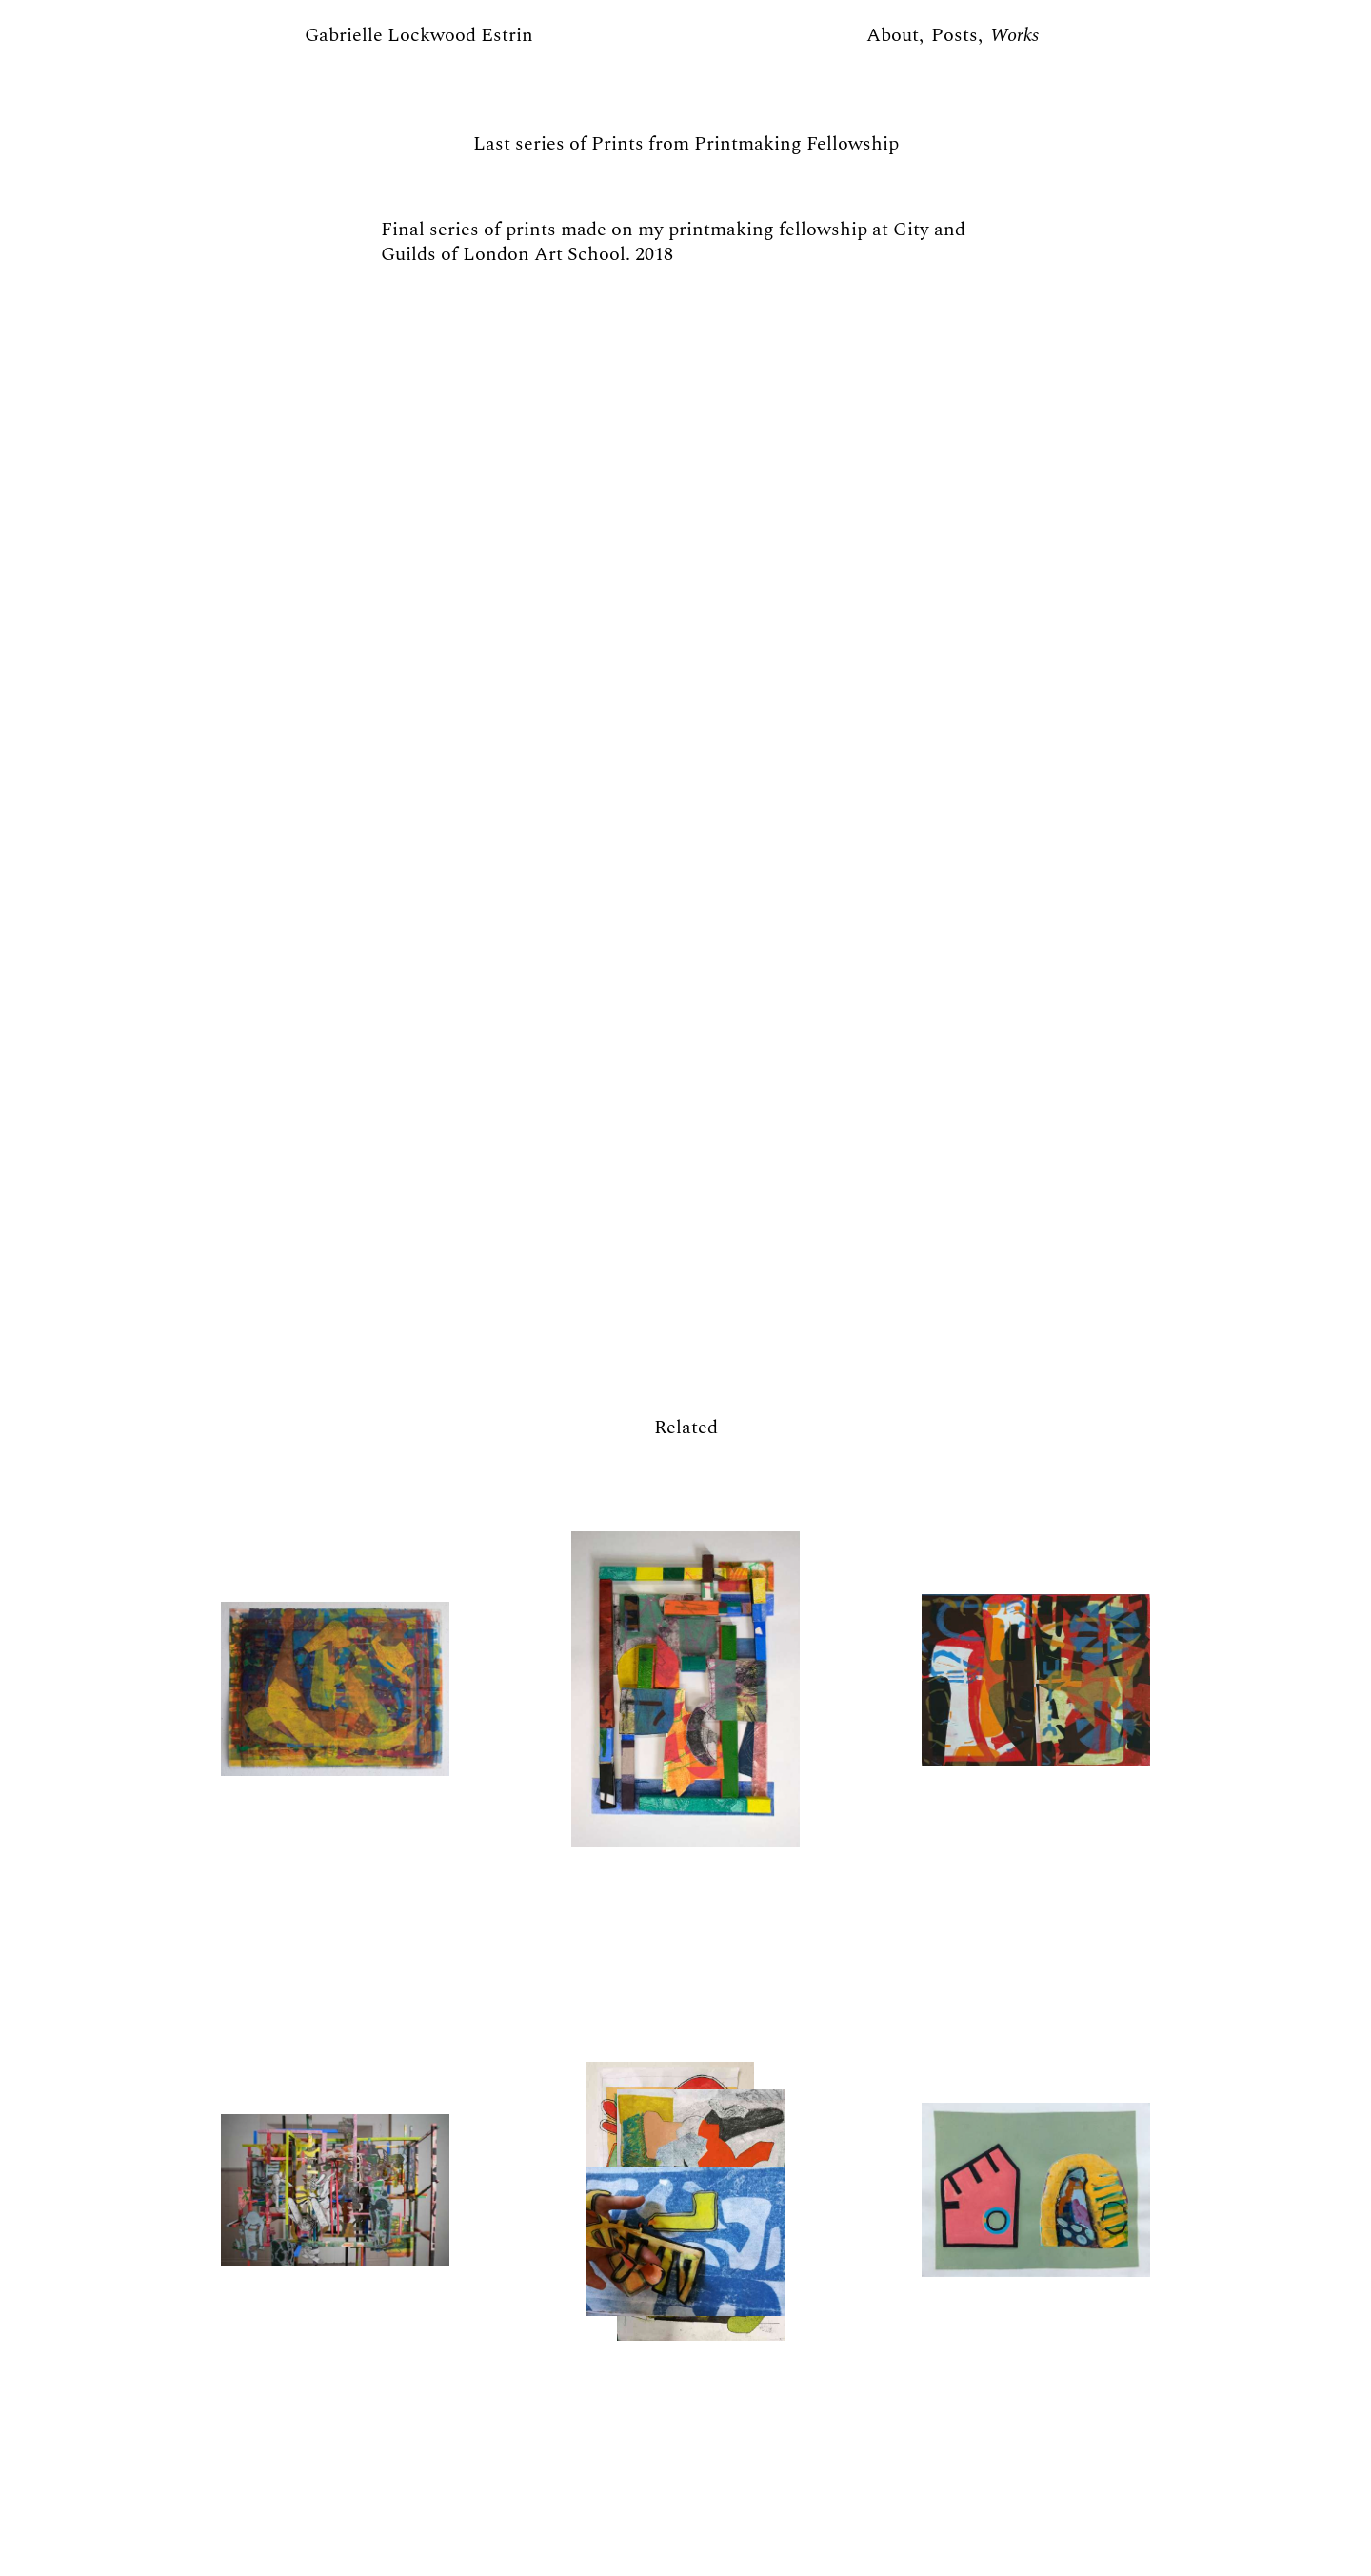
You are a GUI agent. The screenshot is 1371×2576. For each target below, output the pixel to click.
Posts (954, 35)
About (892, 35)
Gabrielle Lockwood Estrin (419, 35)
